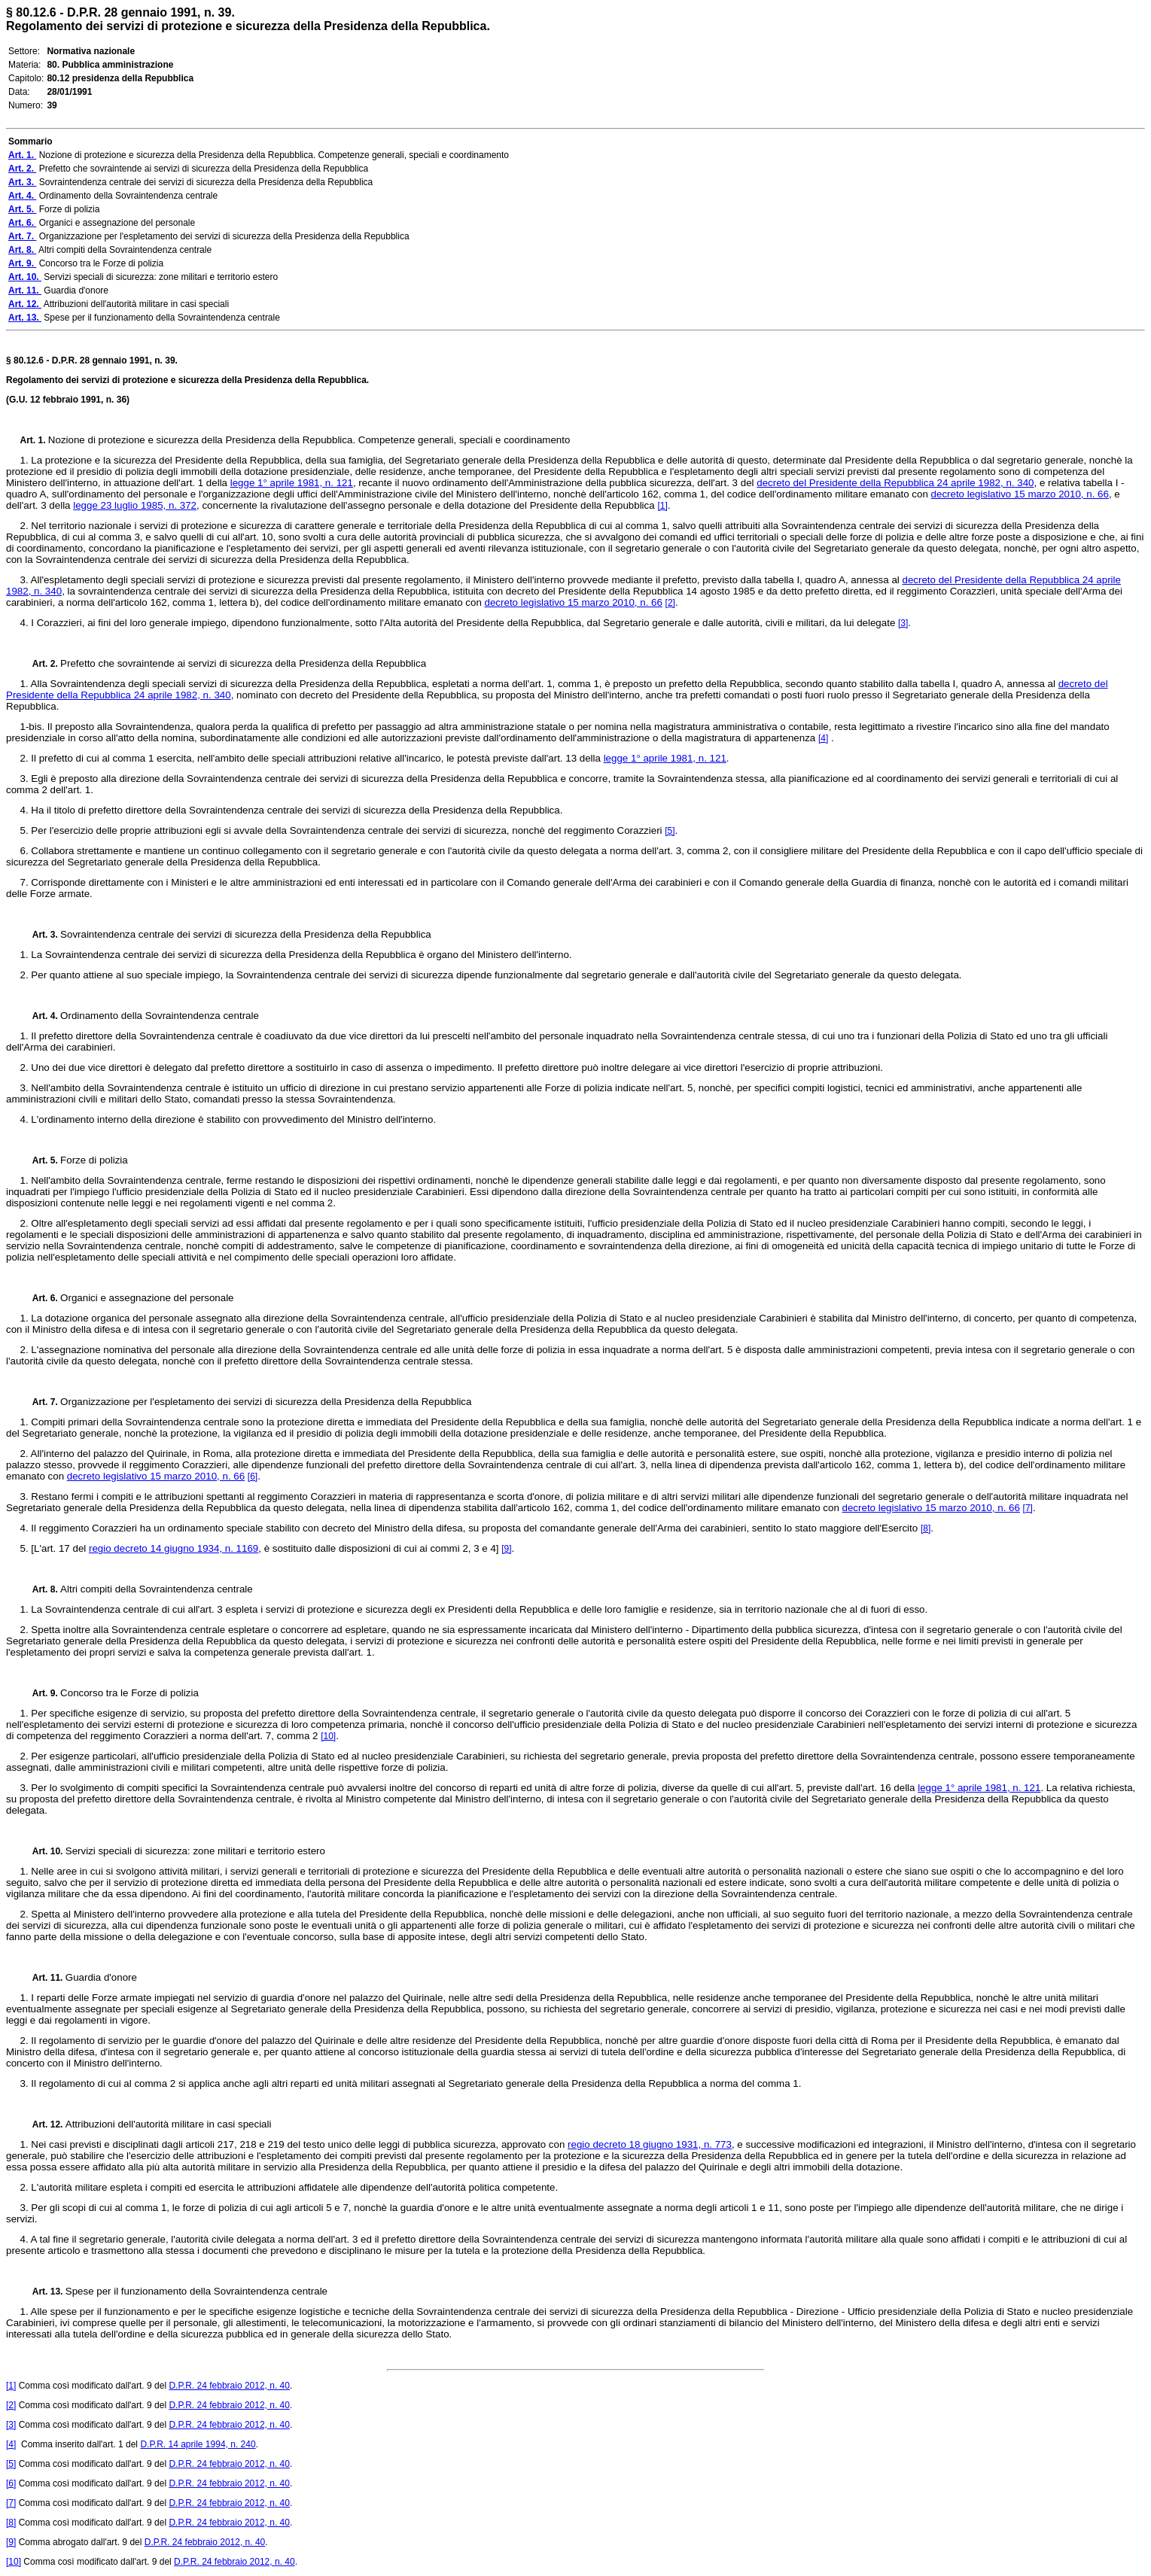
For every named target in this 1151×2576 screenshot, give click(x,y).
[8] (925, 1528)
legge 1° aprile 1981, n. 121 (291, 482)
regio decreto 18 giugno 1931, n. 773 (650, 2144)
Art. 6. (40, 1298)
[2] (670, 603)
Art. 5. (40, 1160)
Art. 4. (40, 1016)
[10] (328, 1736)
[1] (662, 505)
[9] (506, 1548)
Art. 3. (40, 934)
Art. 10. (42, 1851)
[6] (252, 1476)
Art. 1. (34, 440)
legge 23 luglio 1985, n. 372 (134, 505)
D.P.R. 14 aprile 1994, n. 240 (197, 2444)
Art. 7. (40, 1402)
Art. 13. (42, 2291)
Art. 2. (40, 663)
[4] (823, 738)
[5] (669, 831)
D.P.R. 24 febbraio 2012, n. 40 (229, 2385)
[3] (903, 623)
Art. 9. (40, 1693)
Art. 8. (40, 1589)
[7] (1028, 1508)
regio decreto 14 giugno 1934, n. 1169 (173, 1548)
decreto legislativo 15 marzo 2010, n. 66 (1020, 494)
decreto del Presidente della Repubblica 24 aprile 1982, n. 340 (895, 482)
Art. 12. (42, 2124)
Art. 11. (42, 1977)
